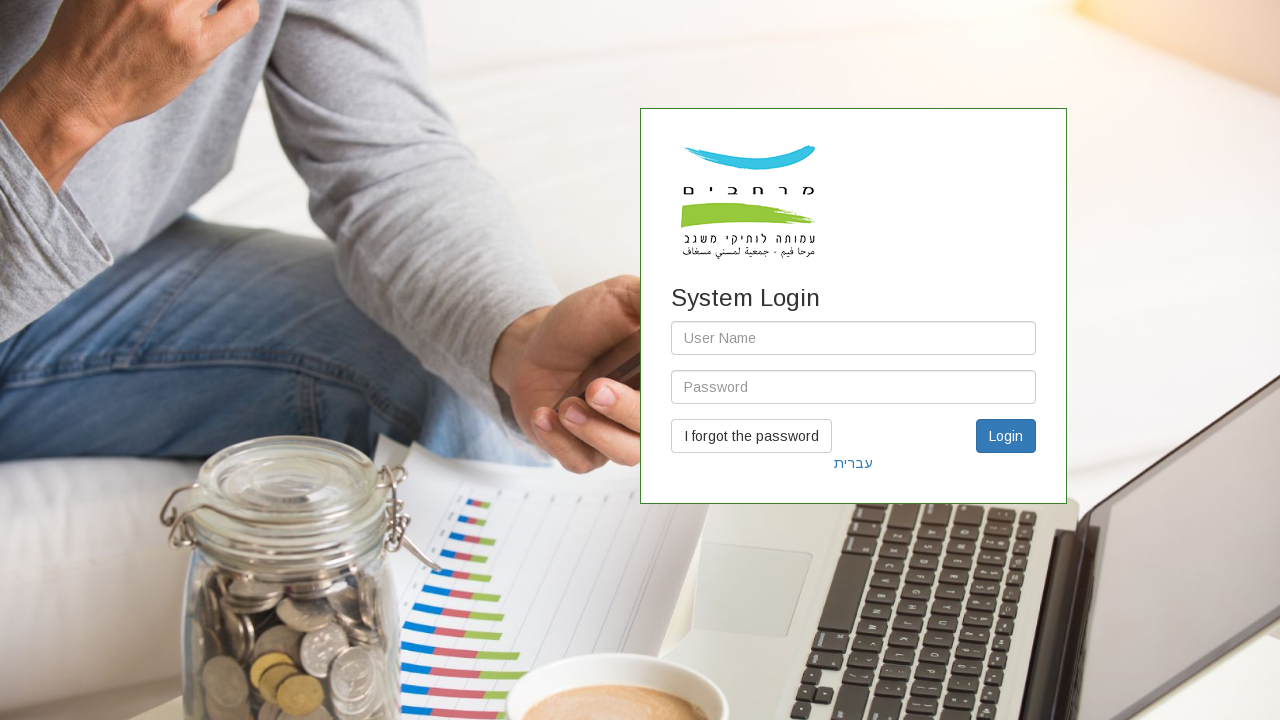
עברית (853, 463)
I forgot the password (751, 436)
